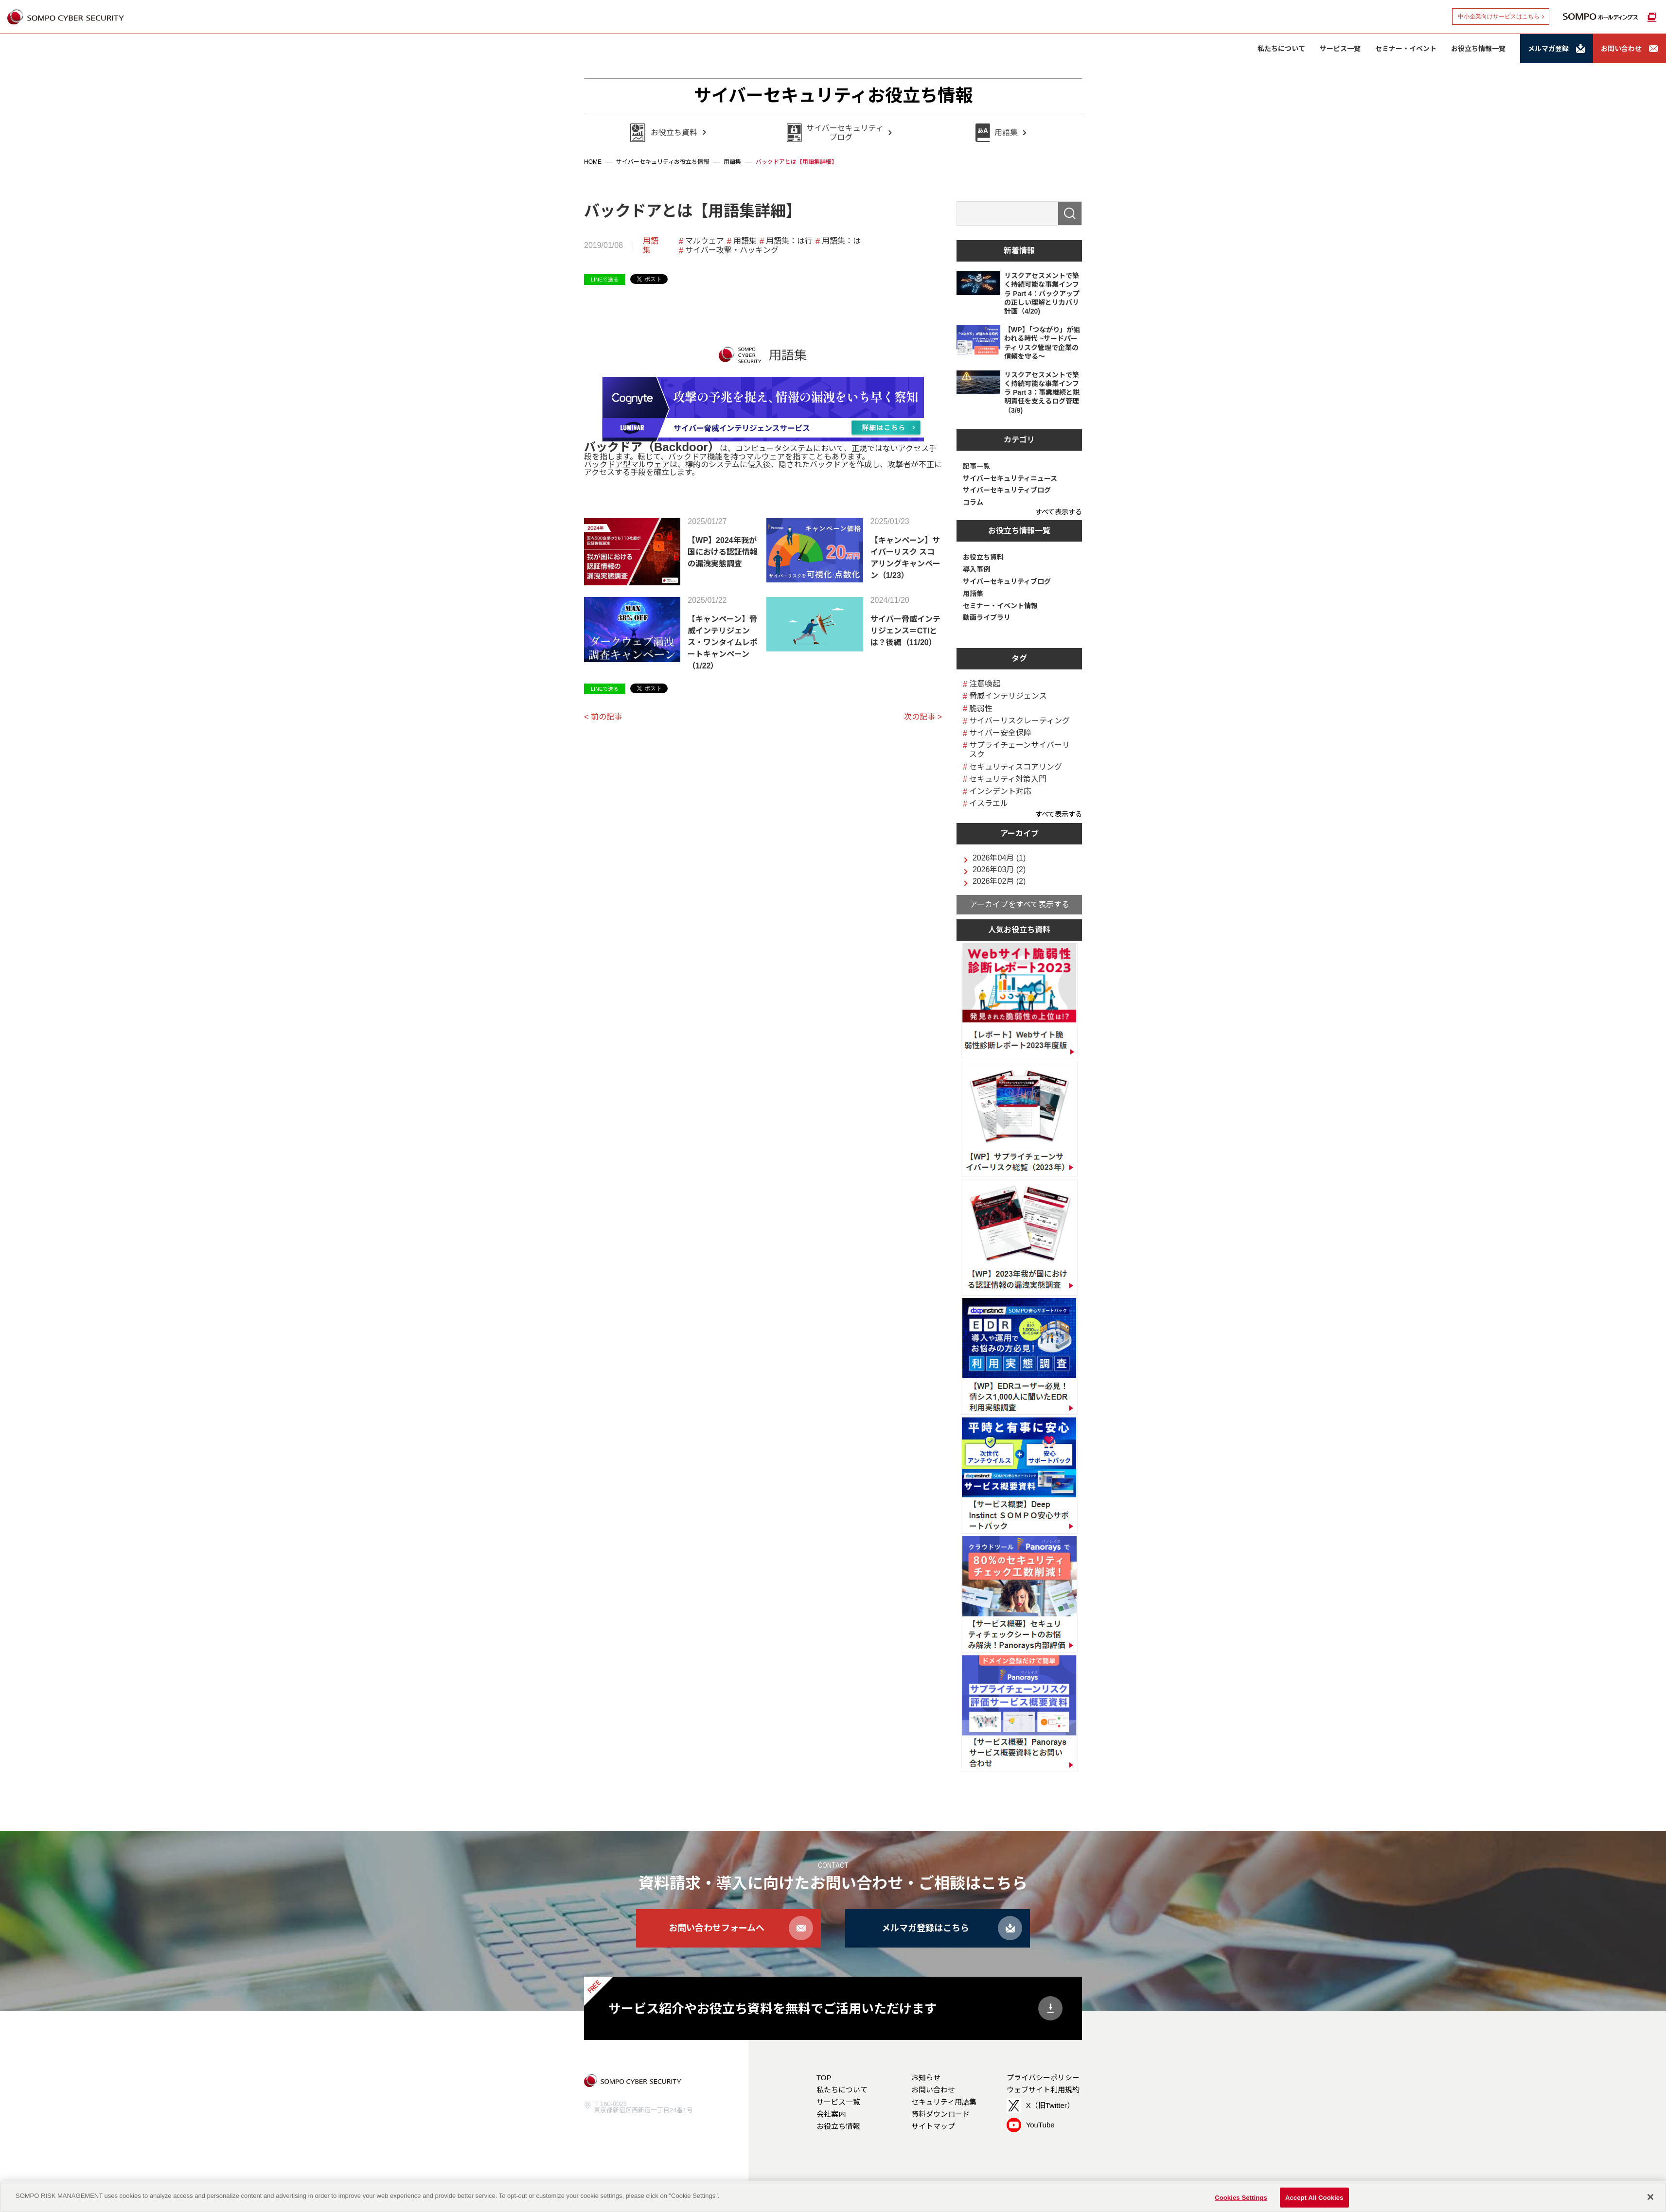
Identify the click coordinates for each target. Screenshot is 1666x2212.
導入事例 (976, 569)
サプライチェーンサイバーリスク (1019, 749)
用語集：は (841, 241)
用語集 (650, 245)
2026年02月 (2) (999, 881)
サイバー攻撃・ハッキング (732, 250)
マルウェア (704, 241)
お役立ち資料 (983, 557)
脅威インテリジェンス (1008, 696)
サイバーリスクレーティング (1019, 721)
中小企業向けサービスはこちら (1499, 16)
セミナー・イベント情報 (1000, 606)
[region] (833, 2196)
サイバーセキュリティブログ (1007, 490)
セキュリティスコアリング (1015, 767)
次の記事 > (923, 717)
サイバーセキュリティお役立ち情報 (833, 95)
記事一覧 (976, 466)
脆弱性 (981, 708)
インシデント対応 (1000, 791)
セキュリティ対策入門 (1007, 779)
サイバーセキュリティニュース (1010, 478)
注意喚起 (984, 684)
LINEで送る (605, 279)
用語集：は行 (789, 241)
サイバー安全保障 (1000, 733)
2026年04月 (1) (999, 858)
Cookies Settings (1241, 2197)
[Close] (1650, 2197)
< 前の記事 (603, 717)
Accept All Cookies (1314, 2197)
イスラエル (988, 803)
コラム (973, 502)
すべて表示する (1058, 512)
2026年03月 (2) (999, 870)
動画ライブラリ (986, 617)
